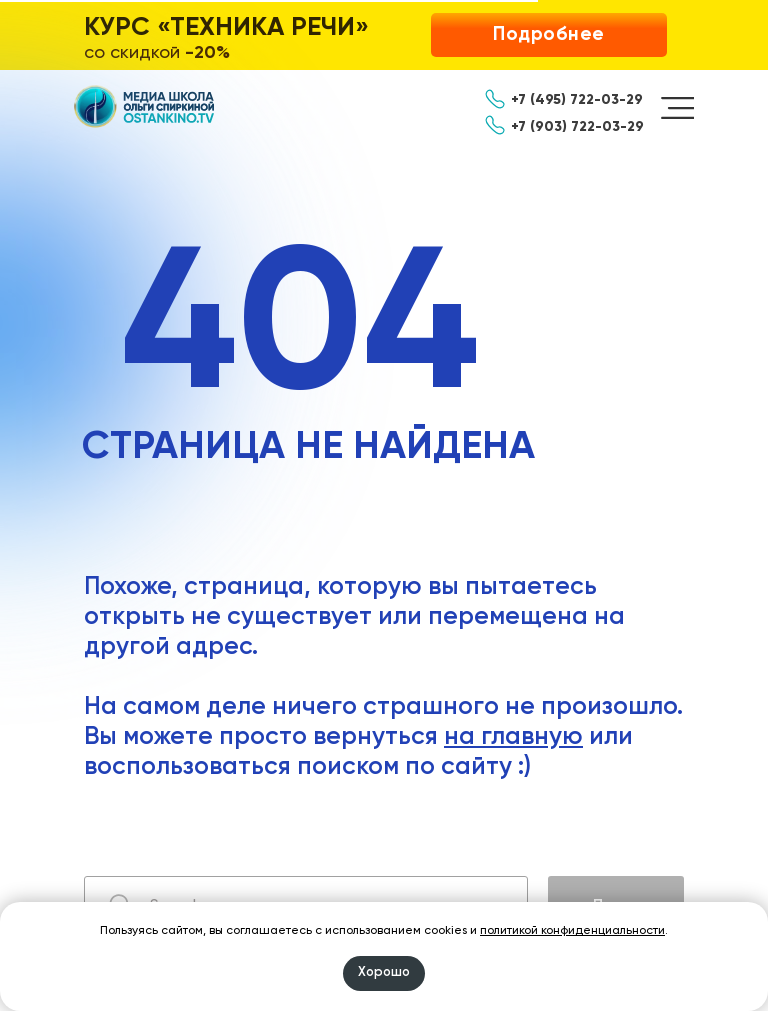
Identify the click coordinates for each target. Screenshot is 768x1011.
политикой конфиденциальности (572, 931)
